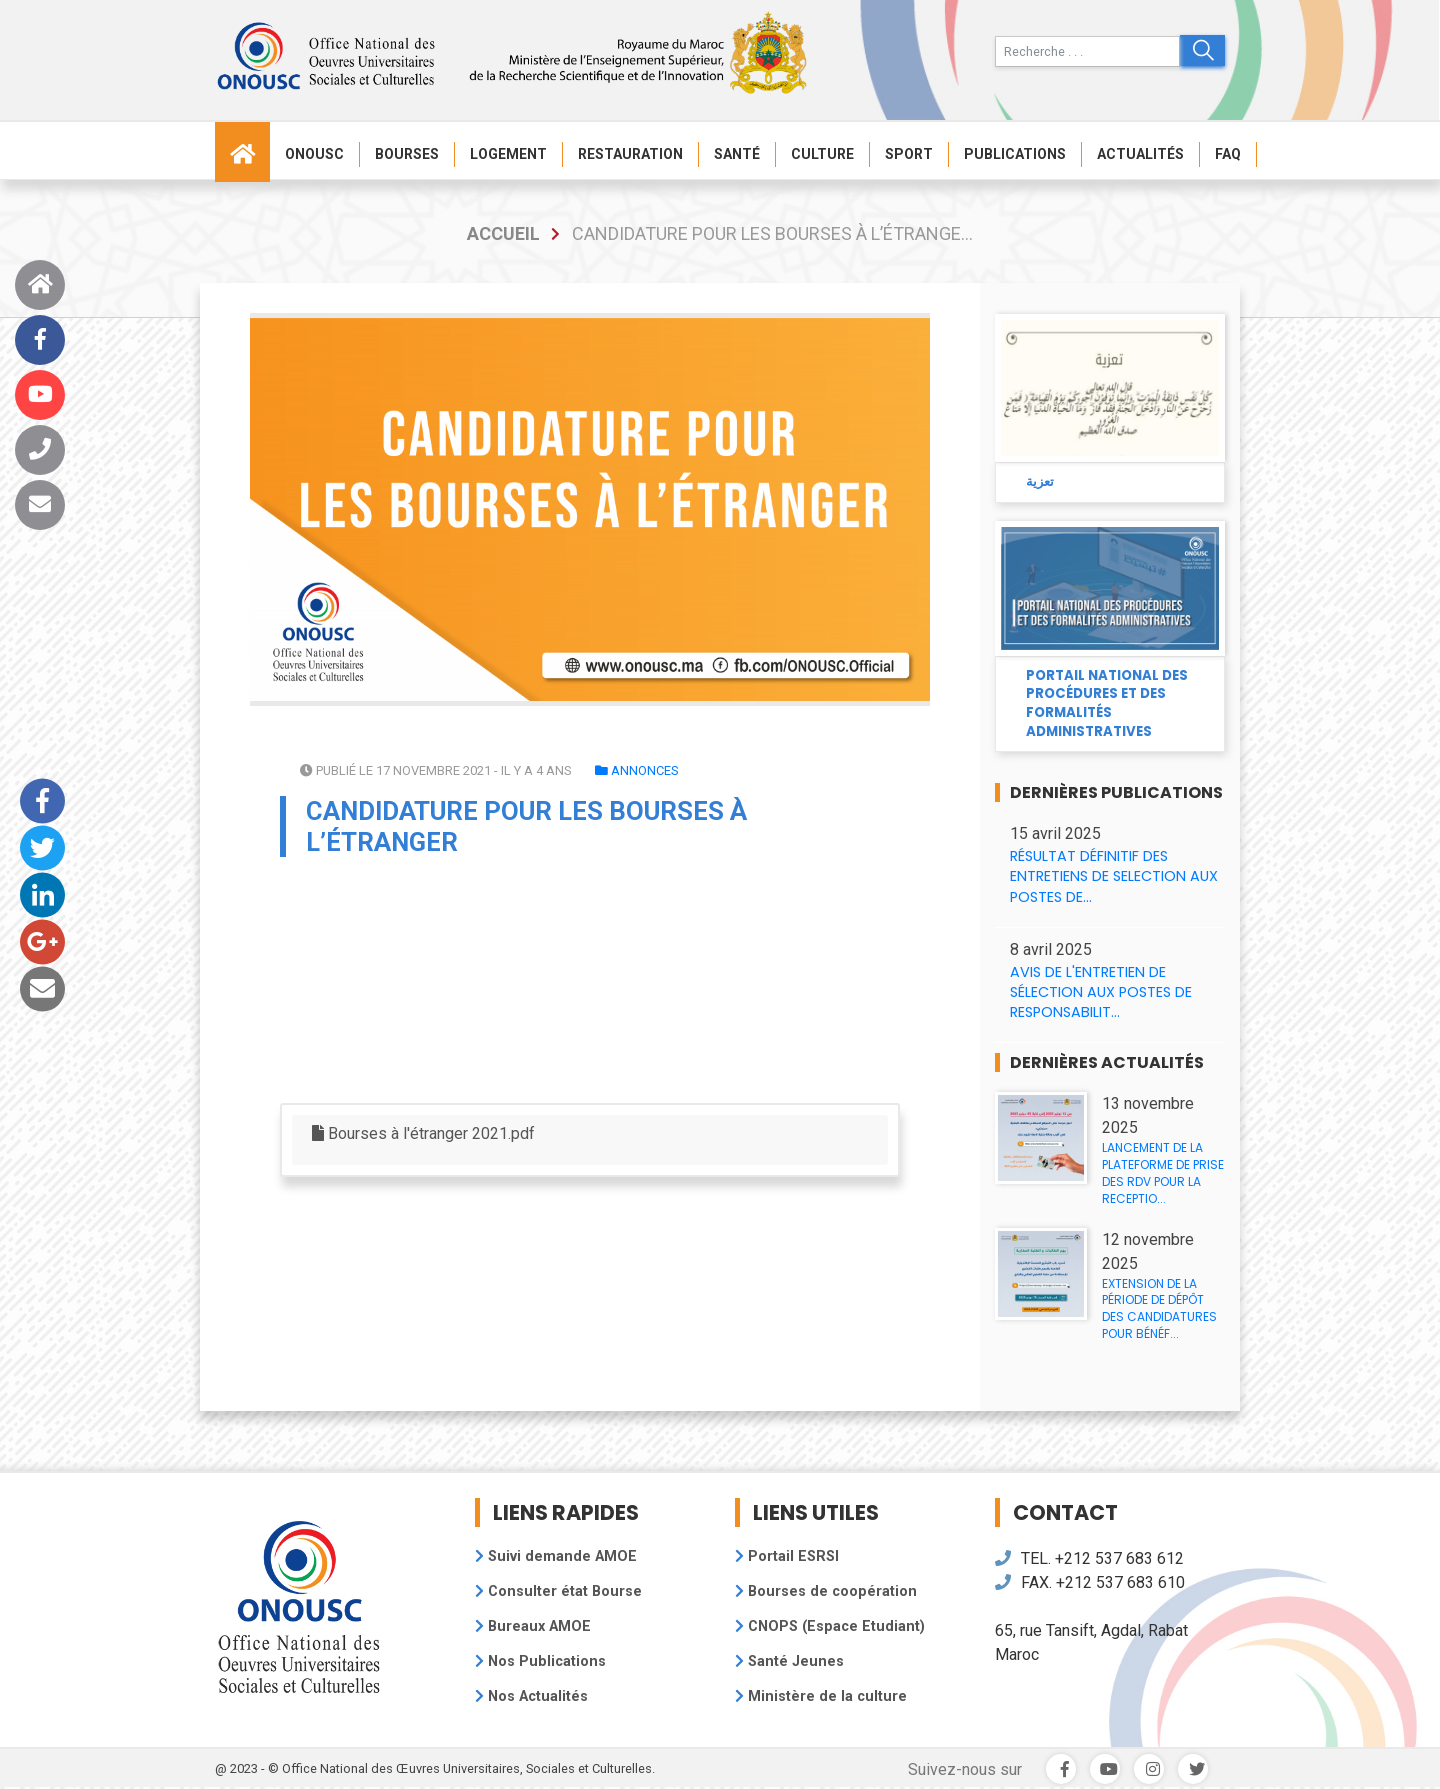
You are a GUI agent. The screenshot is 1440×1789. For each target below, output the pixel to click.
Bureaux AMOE (533, 1626)
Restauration (630, 154)
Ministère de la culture (821, 1696)
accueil (503, 233)
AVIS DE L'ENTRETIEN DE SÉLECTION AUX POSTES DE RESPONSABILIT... (1101, 992)
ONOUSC (314, 154)
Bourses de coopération (826, 1591)
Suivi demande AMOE (556, 1556)
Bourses (407, 154)
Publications (1015, 154)
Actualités (1140, 154)
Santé (737, 154)
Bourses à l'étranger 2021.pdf (423, 1133)
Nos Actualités (531, 1696)
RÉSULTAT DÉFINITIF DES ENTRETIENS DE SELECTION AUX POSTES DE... (1114, 876)
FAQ (1228, 154)
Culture (822, 154)
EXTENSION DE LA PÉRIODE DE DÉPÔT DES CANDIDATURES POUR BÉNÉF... (1159, 1308)
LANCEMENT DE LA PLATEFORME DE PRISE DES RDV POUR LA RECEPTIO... (1163, 1172)
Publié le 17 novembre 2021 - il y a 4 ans (435, 770)
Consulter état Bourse (558, 1591)
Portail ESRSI (787, 1556)
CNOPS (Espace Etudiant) (830, 1626)
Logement (508, 154)
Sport (909, 154)
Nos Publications (540, 1661)
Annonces (636, 770)
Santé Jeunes (789, 1661)
